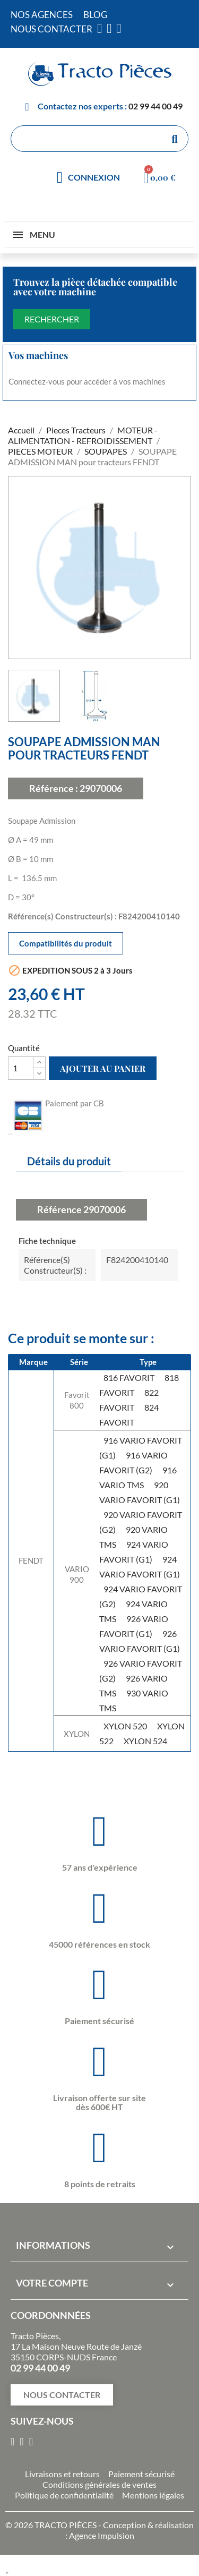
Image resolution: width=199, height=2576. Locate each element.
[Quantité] (20, 1068)
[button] (62, 2395)
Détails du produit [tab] (69, 1161)
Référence (59, 1209)
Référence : (53, 788)
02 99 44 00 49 (155, 106)
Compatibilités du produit (65, 943)
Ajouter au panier (102, 1068)
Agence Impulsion (101, 2535)
